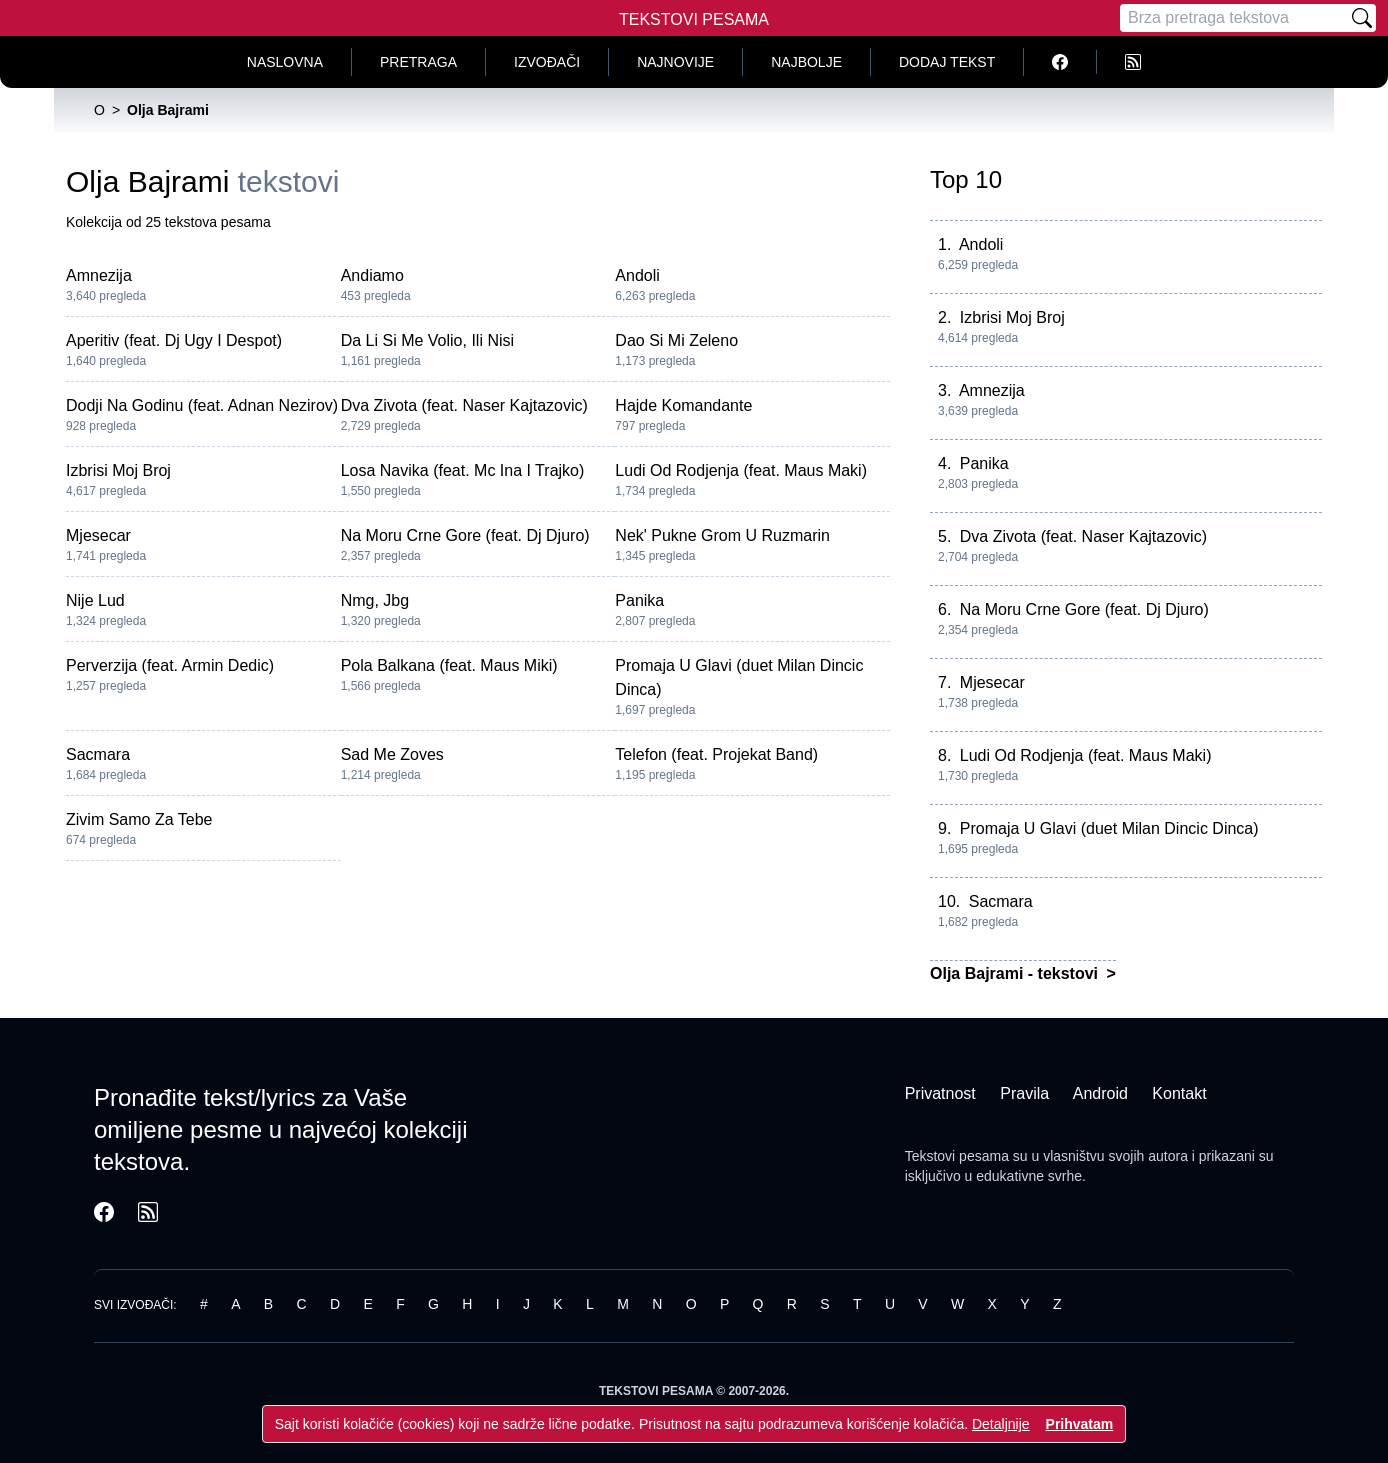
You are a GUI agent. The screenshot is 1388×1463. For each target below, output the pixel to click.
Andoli (637, 275)
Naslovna (285, 62)
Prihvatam (1080, 1424)
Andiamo (372, 275)
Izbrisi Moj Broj (118, 470)
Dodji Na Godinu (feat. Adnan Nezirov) (202, 405)
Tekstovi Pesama (694, 19)
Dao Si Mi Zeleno (676, 340)
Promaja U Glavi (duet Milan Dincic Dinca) (1109, 828)
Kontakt (1179, 1093)
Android (1100, 1093)
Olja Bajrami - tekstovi (1016, 973)
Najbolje (806, 62)
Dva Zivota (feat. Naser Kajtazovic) (464, 405)
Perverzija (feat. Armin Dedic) (170, 665)
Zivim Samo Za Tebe (139, 819)
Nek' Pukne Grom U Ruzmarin (722, 535)
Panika (639, 600)
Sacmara (98, 754)
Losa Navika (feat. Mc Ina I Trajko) (463, 470)
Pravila (1024, 1093)
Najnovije (675, 62)
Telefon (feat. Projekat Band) (716, 754)
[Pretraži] (1362, 18)
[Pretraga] (1234, 18)
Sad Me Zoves (392, 754)
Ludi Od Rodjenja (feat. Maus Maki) (741, 470)
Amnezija (99, 275)
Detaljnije (1001, 1424)
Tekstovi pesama (957, 1156)
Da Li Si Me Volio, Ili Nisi (427, 340)
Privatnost (940, 1093)
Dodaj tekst (947, 62)
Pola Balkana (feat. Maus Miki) (449, 665)
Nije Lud (95, 600)
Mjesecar (98, 535)
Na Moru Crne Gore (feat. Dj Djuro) (465, 535)
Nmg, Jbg (375, 600)
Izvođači (547, 62)
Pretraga (418, 62)
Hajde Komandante (683, 405)
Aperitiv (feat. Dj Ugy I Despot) (174, 340)
